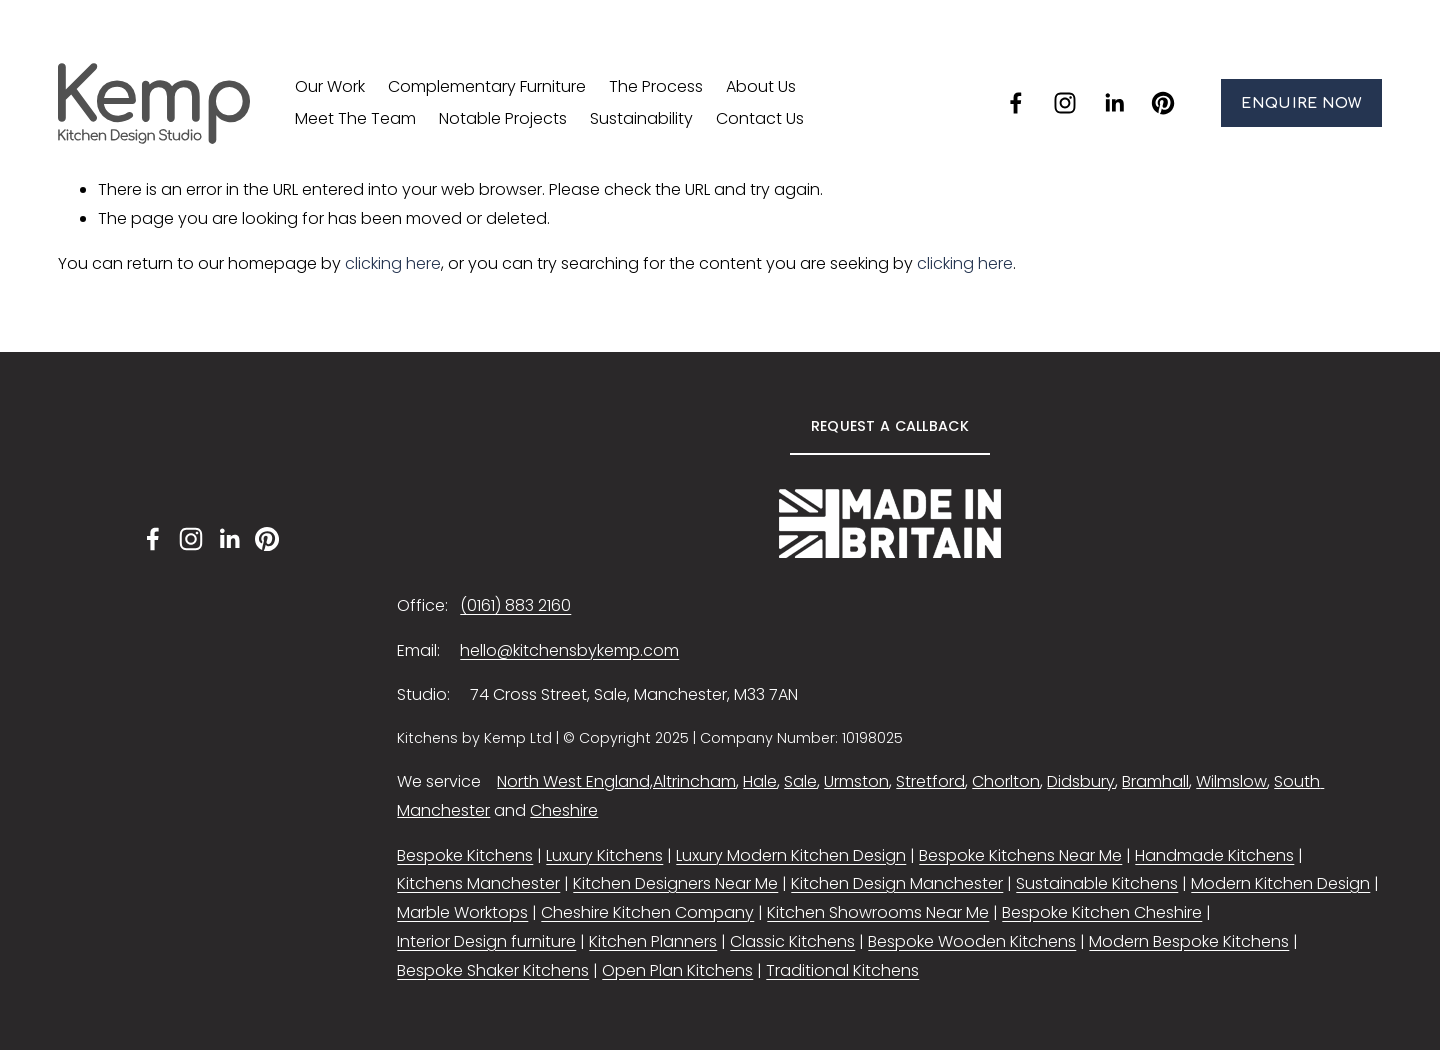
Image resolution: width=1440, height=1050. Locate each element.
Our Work (330, 86)
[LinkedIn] (1114, 103)
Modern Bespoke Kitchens (1189, 941)
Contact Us (760, 118)
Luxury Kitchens (604, 855)
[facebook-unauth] (1016, 103)
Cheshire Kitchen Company (647, 912)
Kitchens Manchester (478, 883)
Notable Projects (503, 118)
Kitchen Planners (653, 941)
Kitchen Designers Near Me (675, 883)
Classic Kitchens (792, 941)
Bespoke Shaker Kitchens (493, 970)
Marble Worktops (462, 912)
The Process (656, 86)
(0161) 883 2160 (515, 605)
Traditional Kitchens (842, 970)
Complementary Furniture (487, 86)
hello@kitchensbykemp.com (569, 650)
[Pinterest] (1163, 103)
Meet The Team (355, 118)
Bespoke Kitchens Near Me (1020, 855)
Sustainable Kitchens (1097, 883)
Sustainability (641, 118)
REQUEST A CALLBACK (890, 426)
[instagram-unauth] (1065, 103)
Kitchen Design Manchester (897, 883)
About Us (761, 86)
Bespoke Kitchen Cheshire (1102, 912)
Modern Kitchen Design (1280, 883)
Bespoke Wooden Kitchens (972, 941)
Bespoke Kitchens (465, 855)
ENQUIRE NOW (1301, 103)
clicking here (393, 263)
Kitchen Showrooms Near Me (878, 912)
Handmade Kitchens (1214, 855)
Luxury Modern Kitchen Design (791, 855)
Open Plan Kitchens (677, 970)
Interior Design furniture (486, 941)
